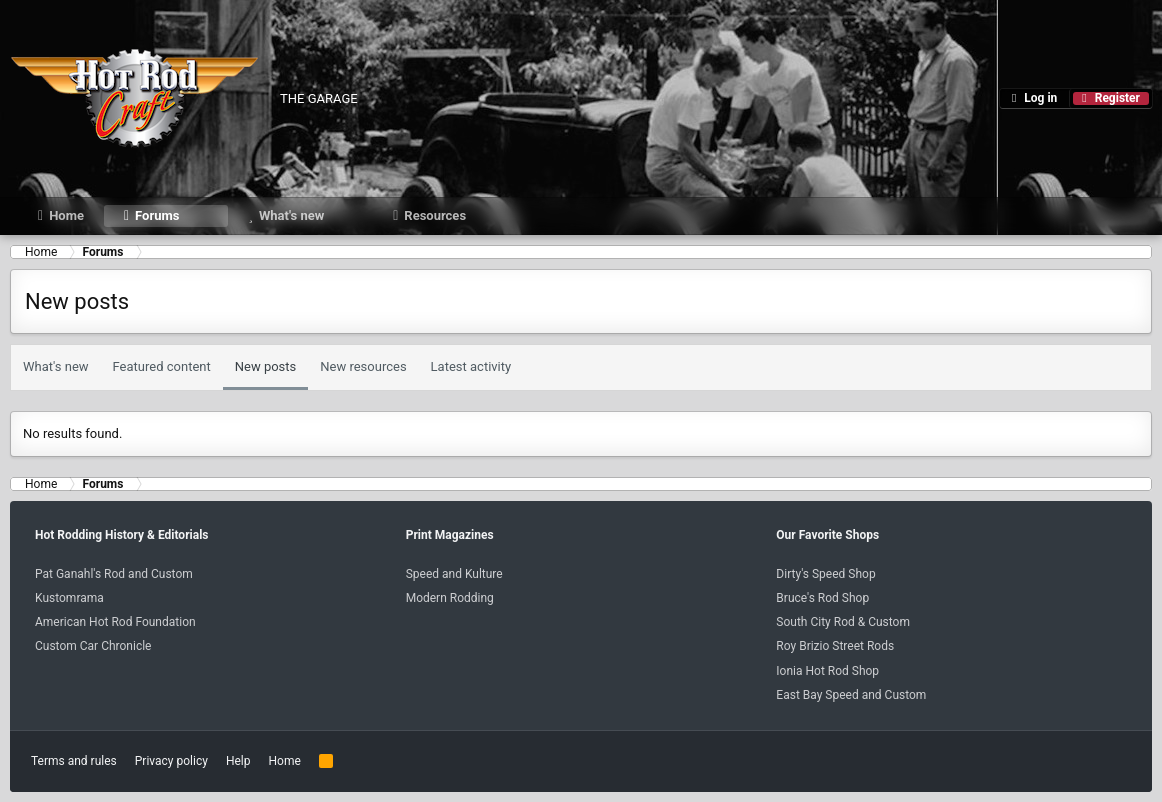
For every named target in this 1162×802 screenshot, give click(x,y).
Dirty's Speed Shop (825, 574)
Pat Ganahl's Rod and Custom (114, 574)
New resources (363, 366)
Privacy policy (171, 761)
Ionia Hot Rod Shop (827, 671)
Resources (435, 215)
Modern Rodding (450, 598)
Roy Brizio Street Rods (835, 646)
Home (66, 215)
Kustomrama (69, 598)
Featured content (162, 366)
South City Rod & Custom (843, 622)
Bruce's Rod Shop (822, 598)
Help (238, 761)
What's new (291, 215)
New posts (266, 366)
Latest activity (471, 366)
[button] (213, 215)
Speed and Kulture (454, 574)
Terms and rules (74, 761)
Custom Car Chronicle (93, 646)
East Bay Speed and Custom (851, 695)
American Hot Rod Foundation (115, 622)
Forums (157, 215)
